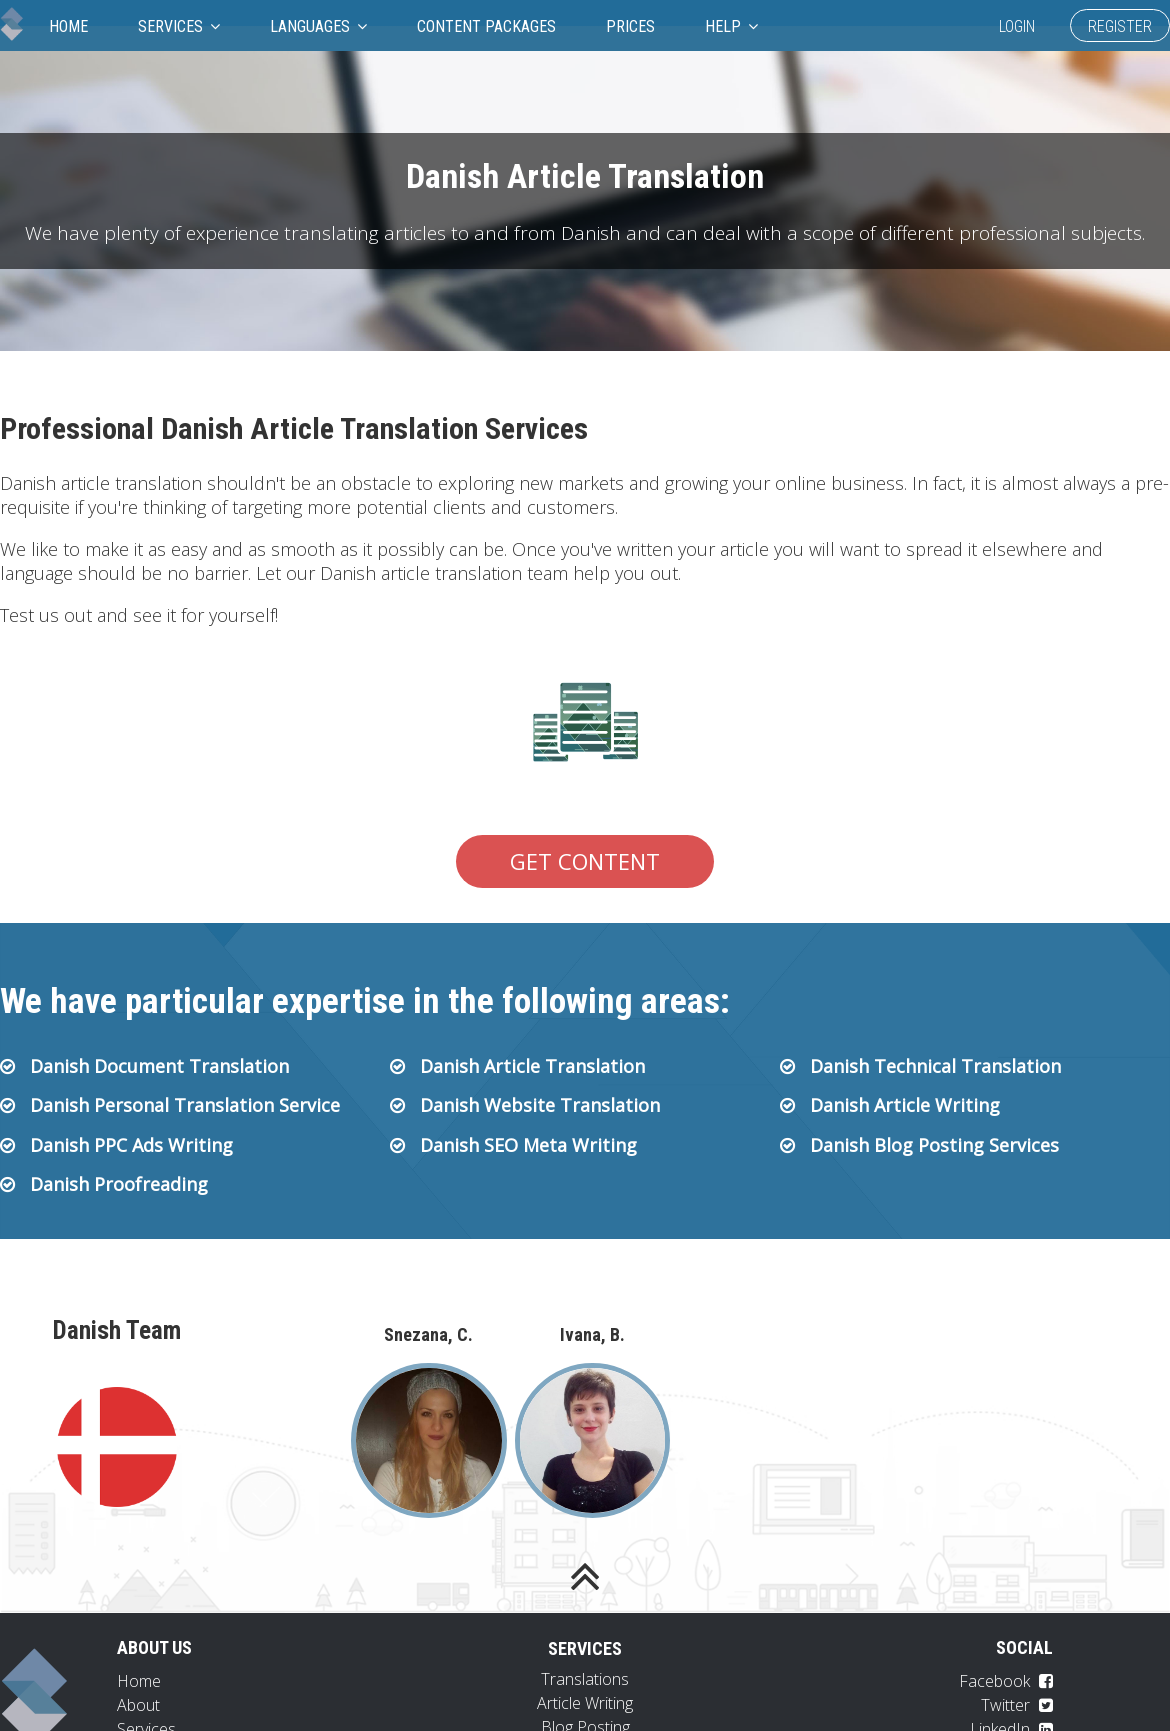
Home (68, 26)
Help (731, 26)
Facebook (1006, 1681)
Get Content (585, 861)
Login (1017, 26)
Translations (585, 1679)
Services (179, 26)
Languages (318, 26)
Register (1120, 26)
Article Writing (585, 1703)
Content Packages (486, 26)
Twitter (1017, 1705)
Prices (630, 26)
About (138, 1705)
